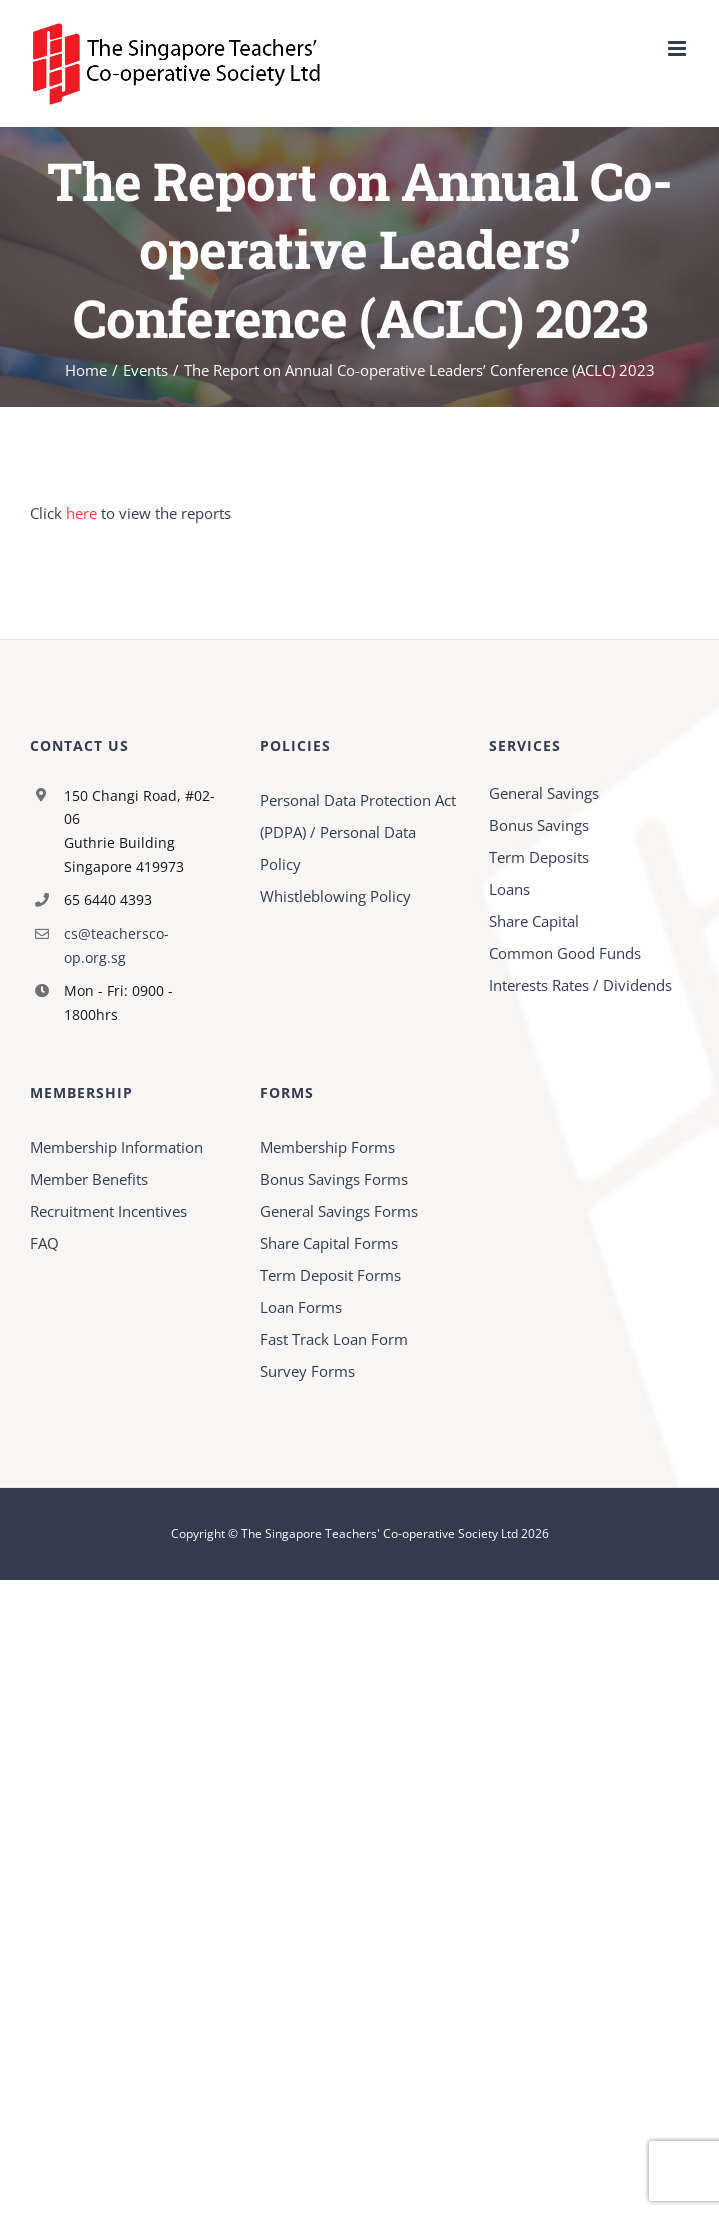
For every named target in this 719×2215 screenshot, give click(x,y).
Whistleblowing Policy (335, 896)
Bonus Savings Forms (334, 1179)
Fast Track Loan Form (334, 1339)
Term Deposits (539, 857)
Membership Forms (327, 1147)
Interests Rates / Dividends (580, 985)
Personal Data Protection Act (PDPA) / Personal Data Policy (358, 832)
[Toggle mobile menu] (678, 48)
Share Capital (534, 921)
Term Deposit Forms (330, 1275)
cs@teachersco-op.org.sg (116, 945)
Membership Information (116, 1147)
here (81, 513)
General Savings (544, 793)
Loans (509, 889)
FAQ (44, 1243)
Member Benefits (89, 1179)
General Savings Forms (339, 1211)
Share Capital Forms (329, 1243)
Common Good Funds (565, 953)
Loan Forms (301, 1307)
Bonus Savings (539, 825)
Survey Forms (307, 1371)
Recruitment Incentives (108, 1211)
